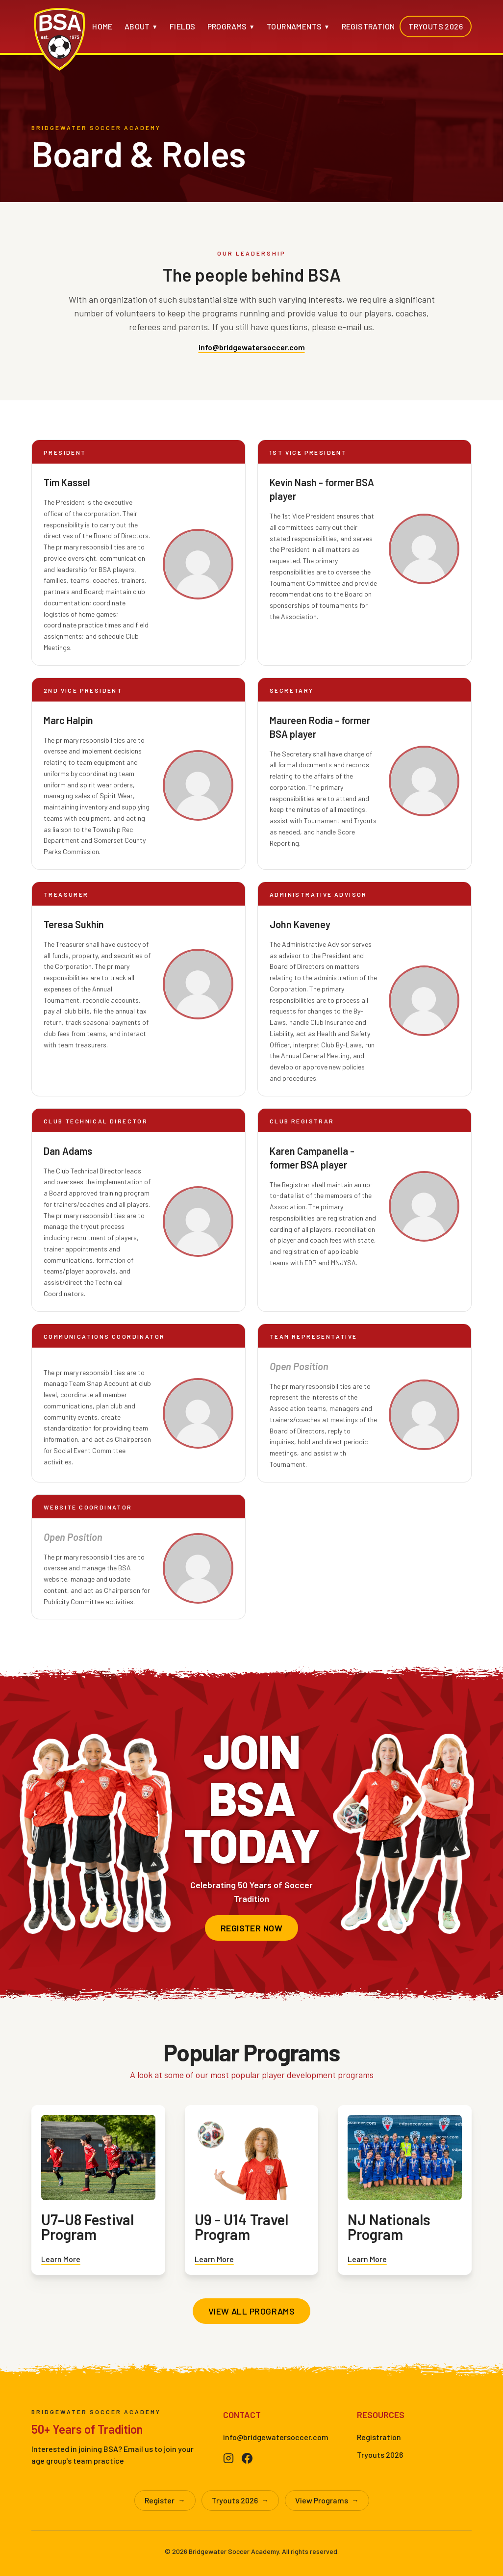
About (141, 26)
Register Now (251, 1928)
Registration (368, 26)
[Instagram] (228, 2458)
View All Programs (251, 2311)
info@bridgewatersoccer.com (252, 347)
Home (102, 26)
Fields (182, 26)
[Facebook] (247, 2458)
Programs (231, 26)
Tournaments (298, 26)
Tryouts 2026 (435, 26)
